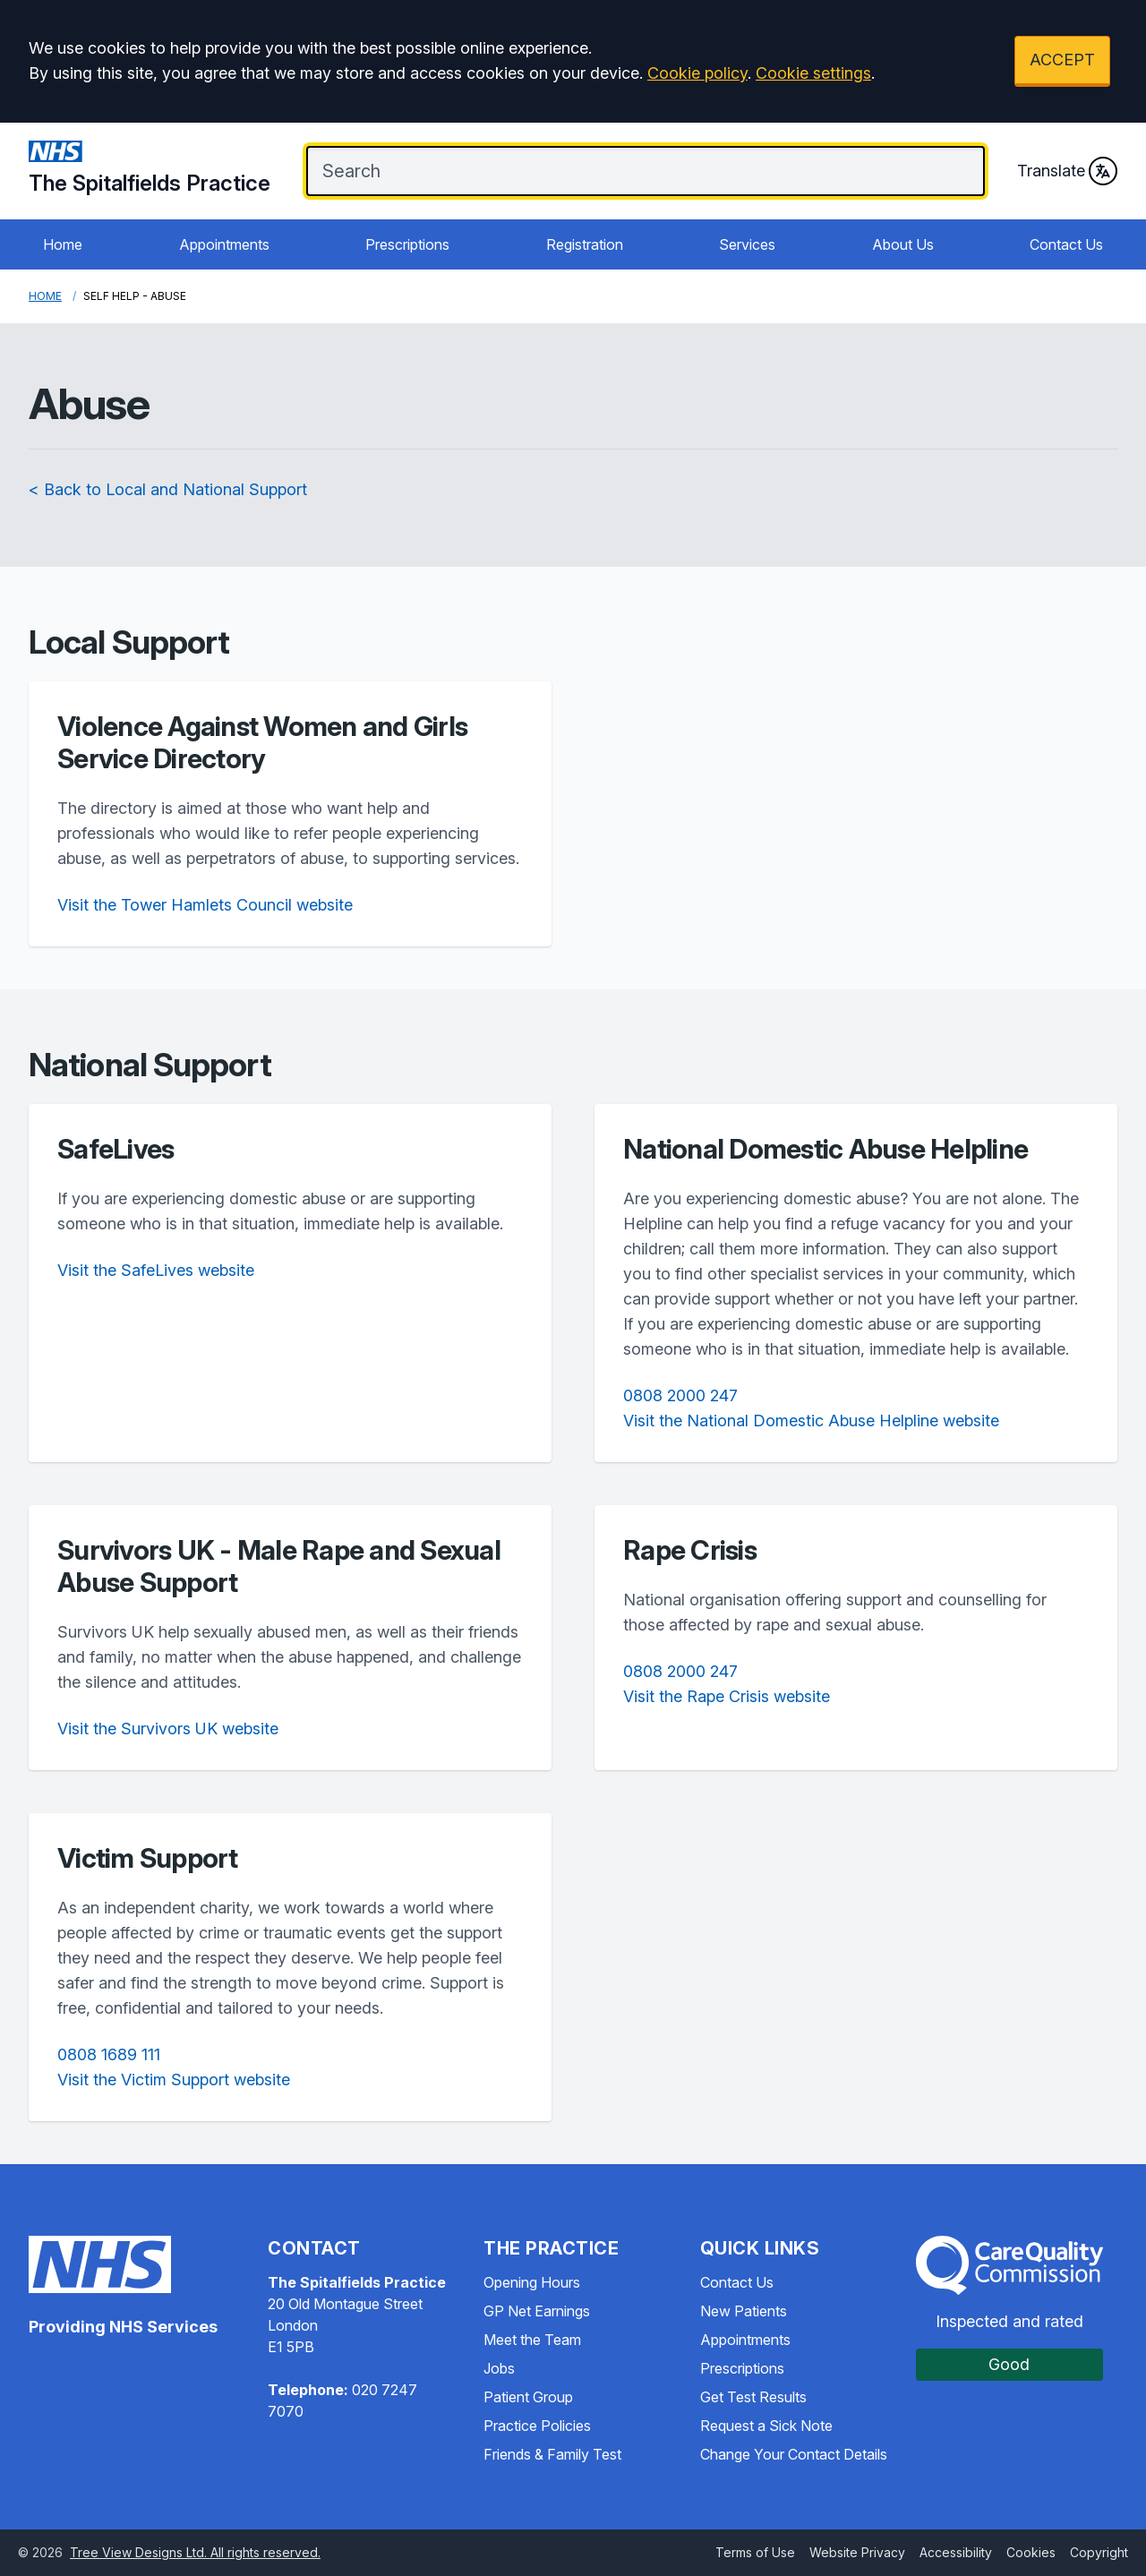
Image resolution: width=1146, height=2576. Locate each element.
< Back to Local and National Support (168, 489)
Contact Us (1066, 244)
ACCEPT (1062, 59)
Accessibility (955, 2552)
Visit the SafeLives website (155, 1270)
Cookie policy (697, 73)
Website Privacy (857, 2552)
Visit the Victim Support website (173, 2079)
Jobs (499, 2368)
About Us (903, 244)
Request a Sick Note (766, 2426)
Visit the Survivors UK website (167, 1728)
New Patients (743, 2311)
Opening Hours (531, 2282)
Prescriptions (407, 244)
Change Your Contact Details (793, 2454)
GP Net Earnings (536, 2311)
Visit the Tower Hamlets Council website (205, 904)
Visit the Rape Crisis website (726, 1696)
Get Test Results (753, 2397)
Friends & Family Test (552, 2454)
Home (62, 244)
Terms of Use (755, 2552)
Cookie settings (813, 73)
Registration (584, 244)
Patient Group (528, 2397)
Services (747, 244)
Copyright (1099, 2552)
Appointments (224, 244)
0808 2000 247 (680, 1395)
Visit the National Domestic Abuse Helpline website (811, 1420)
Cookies (1031, 2552)
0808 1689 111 (108, 2054)
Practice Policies (537, 2426)
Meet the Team (532, 2340)
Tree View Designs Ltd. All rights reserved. (195, 2552)
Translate (1067, 171)
